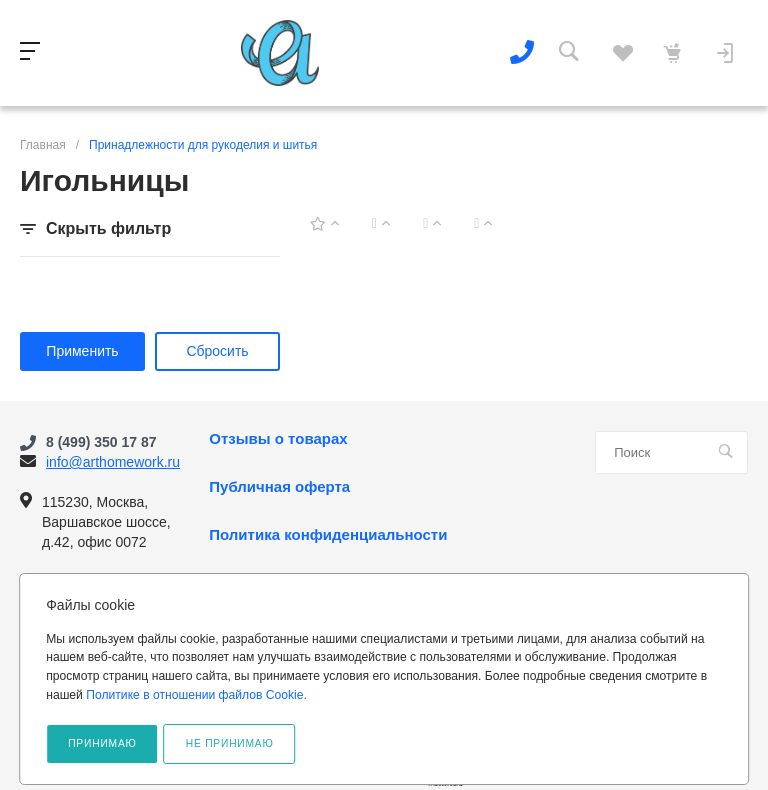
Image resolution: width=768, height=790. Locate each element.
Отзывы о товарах (278, 439)
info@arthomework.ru (113, 462)
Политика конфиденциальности (328, 535)
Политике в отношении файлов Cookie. (196, 695)
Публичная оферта (279, 487)
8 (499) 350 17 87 (101, 442)
